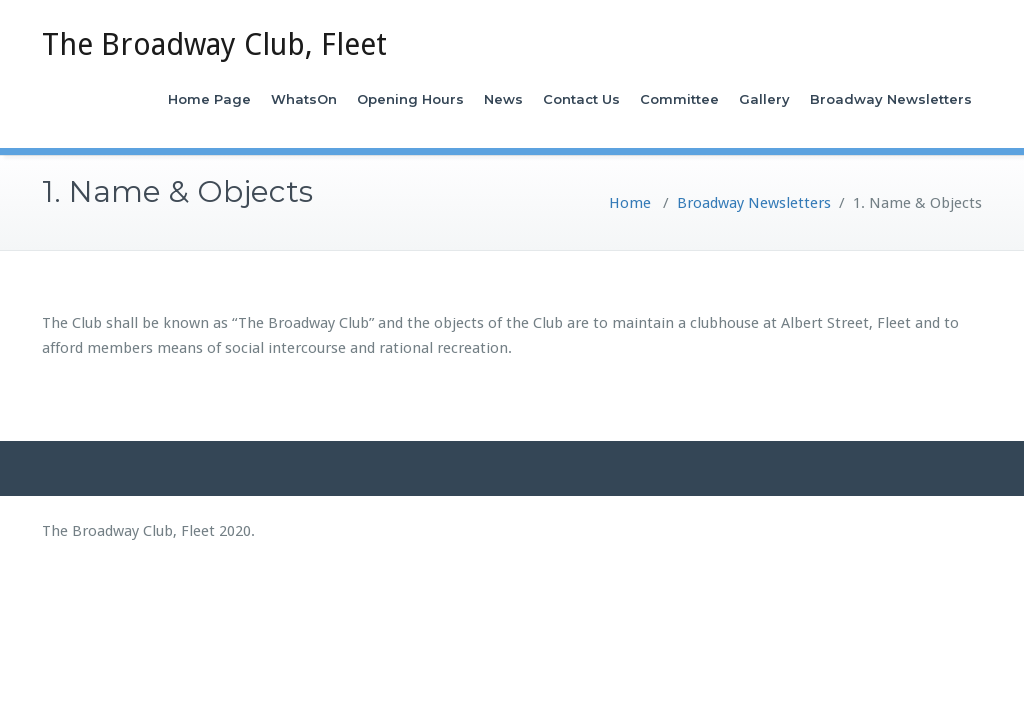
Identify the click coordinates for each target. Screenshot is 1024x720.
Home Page (209, 99)
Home (630, 203)
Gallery (764, 99)
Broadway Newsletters (891, 99)
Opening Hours (410, 99)
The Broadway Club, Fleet (214, 44)
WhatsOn (304, 99)
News (503, 99)
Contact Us (581, 99)
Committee (679, 99)
